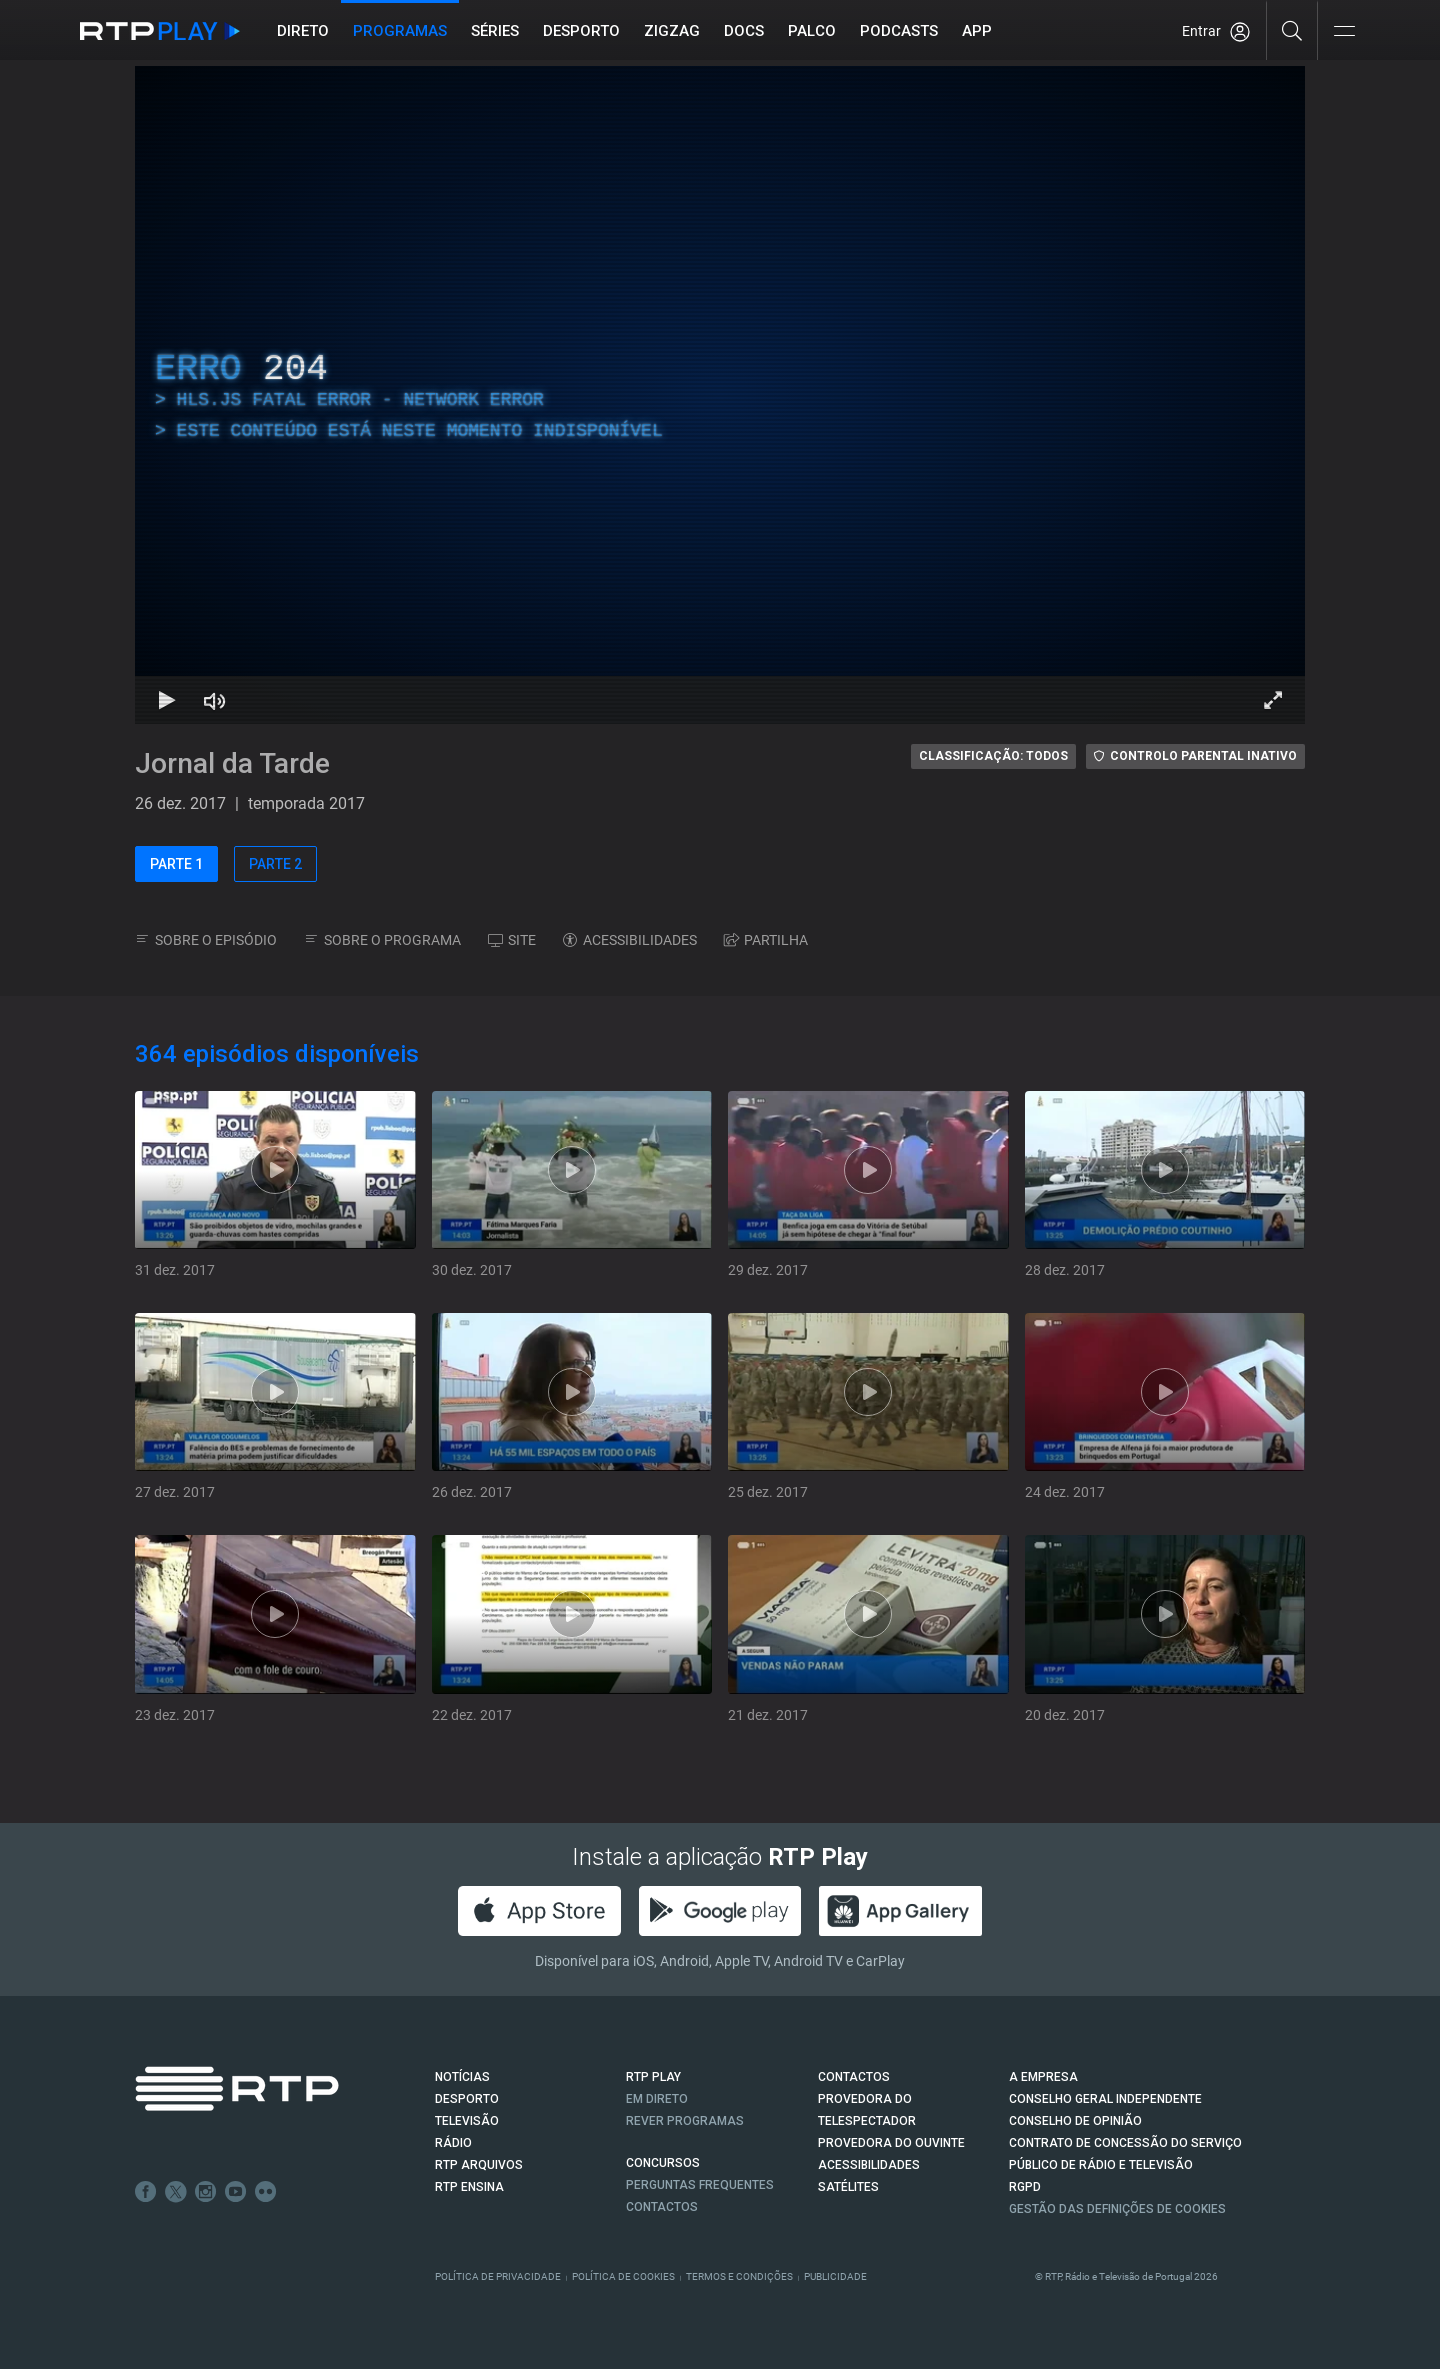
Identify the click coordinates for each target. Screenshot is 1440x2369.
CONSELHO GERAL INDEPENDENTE (1105, 2099)
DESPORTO (467, 2099)
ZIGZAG (672, 31)
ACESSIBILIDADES (630, 940)
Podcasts (899, 31)
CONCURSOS (663, 2163)
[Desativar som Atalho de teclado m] (215, 700)
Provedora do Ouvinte (891, 2143)
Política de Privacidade (498, 2276)
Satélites (848, 2187)
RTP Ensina (469, 2187)
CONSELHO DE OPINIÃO (1075, 2121)
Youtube (236, 2192)
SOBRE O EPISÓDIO (206, 940)
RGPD (1025, 2187)
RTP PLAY (653, 2077)
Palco (812, 31)
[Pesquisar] (1292, 30)
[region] (720, 395)
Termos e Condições (739, 2276)
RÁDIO (453, 2143)
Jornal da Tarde (232, 763)
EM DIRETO (657, 2099)
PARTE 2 (275, 864)
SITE (512, 940)
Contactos (662, 2207)
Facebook (146, 2192)
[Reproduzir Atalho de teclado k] (167, 700)
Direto (303, 31)
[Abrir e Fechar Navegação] (1344, 32)
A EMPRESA (1043, 2077)
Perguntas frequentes (700, 2185)
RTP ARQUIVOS (479, 2165)
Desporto (581, 31)
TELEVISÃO (467, 2121)
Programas (400, 31)
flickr (266, 2192)
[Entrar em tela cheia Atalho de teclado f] (1273, 700)
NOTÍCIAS (462, 2077)
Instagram (206, 2192)
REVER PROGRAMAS (685, 2121)
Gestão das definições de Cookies (1117, 2209)
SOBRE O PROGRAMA (382, 940)
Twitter (176, 2192)
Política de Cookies (623, 2276)
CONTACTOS (854, 2077)
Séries (495, 31)
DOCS (744, 31)
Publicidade (835, 2276)
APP (977, 31)
